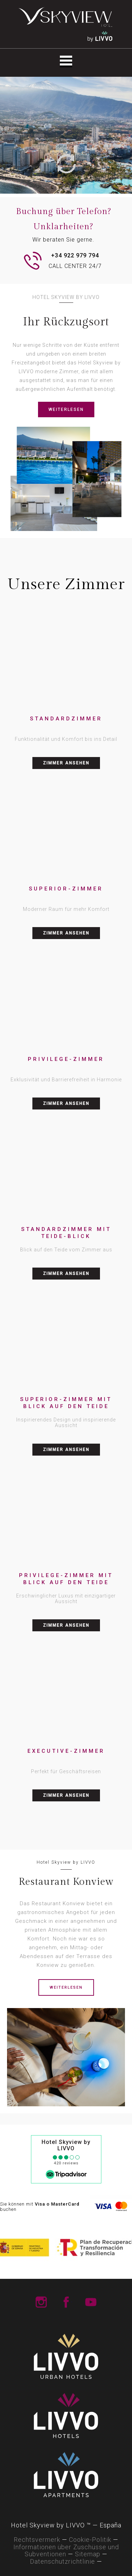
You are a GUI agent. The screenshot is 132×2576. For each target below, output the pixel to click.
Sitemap (87, 2554)
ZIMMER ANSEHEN (66, 763)
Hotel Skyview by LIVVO (66, 2145)
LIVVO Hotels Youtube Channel (90, 2302)
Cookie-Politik (90, 2539)
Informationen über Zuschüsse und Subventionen (66, 2550)
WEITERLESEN (66, 409)
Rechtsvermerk (37, 2539)
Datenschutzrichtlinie (62, 2561)
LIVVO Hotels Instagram (41, 2302)
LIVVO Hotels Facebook (66, 2302)
